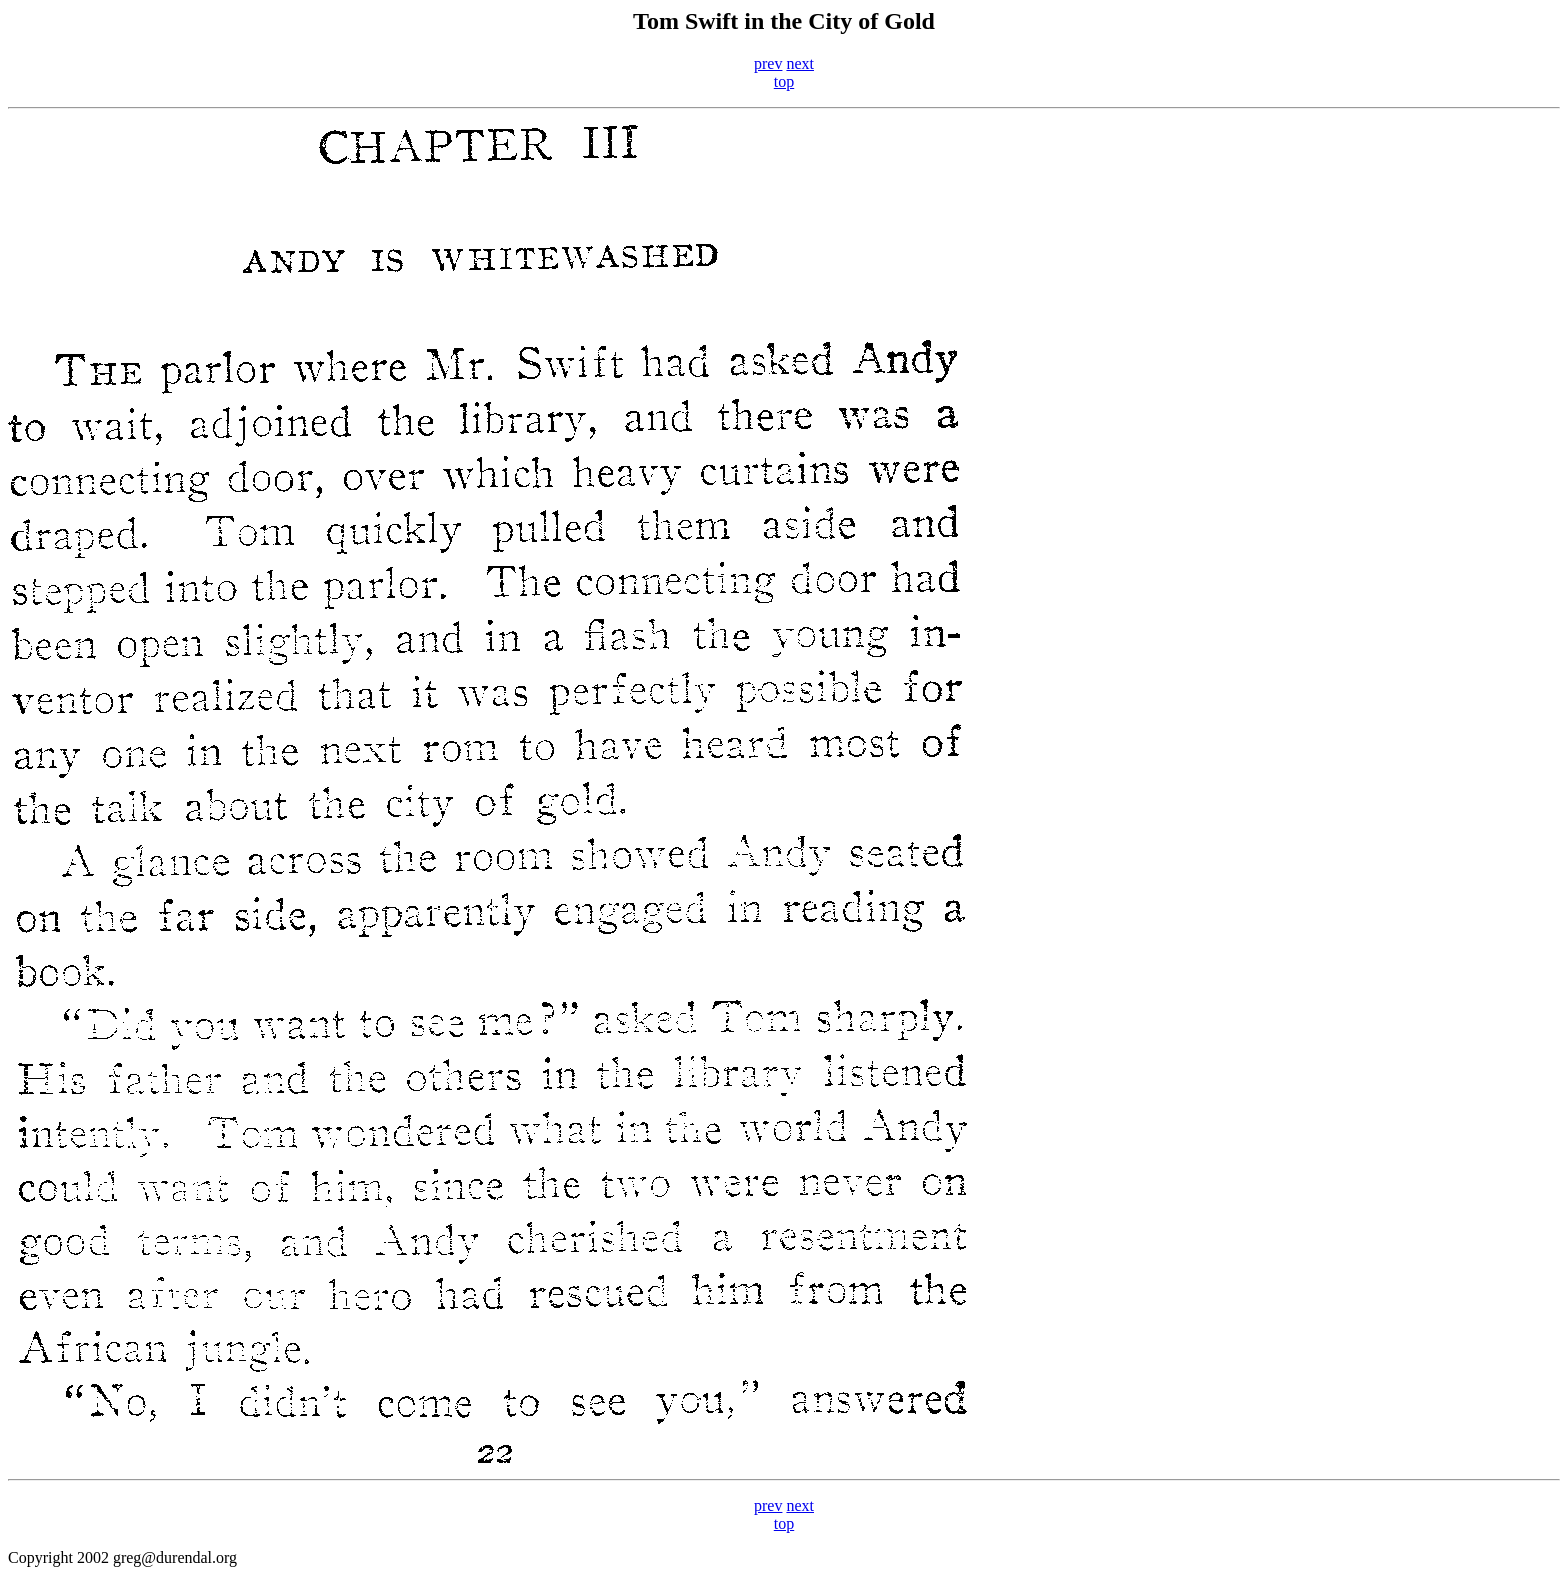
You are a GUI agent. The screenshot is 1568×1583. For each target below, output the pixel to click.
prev (768, 63)
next (800, 63)
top (784, 81)
